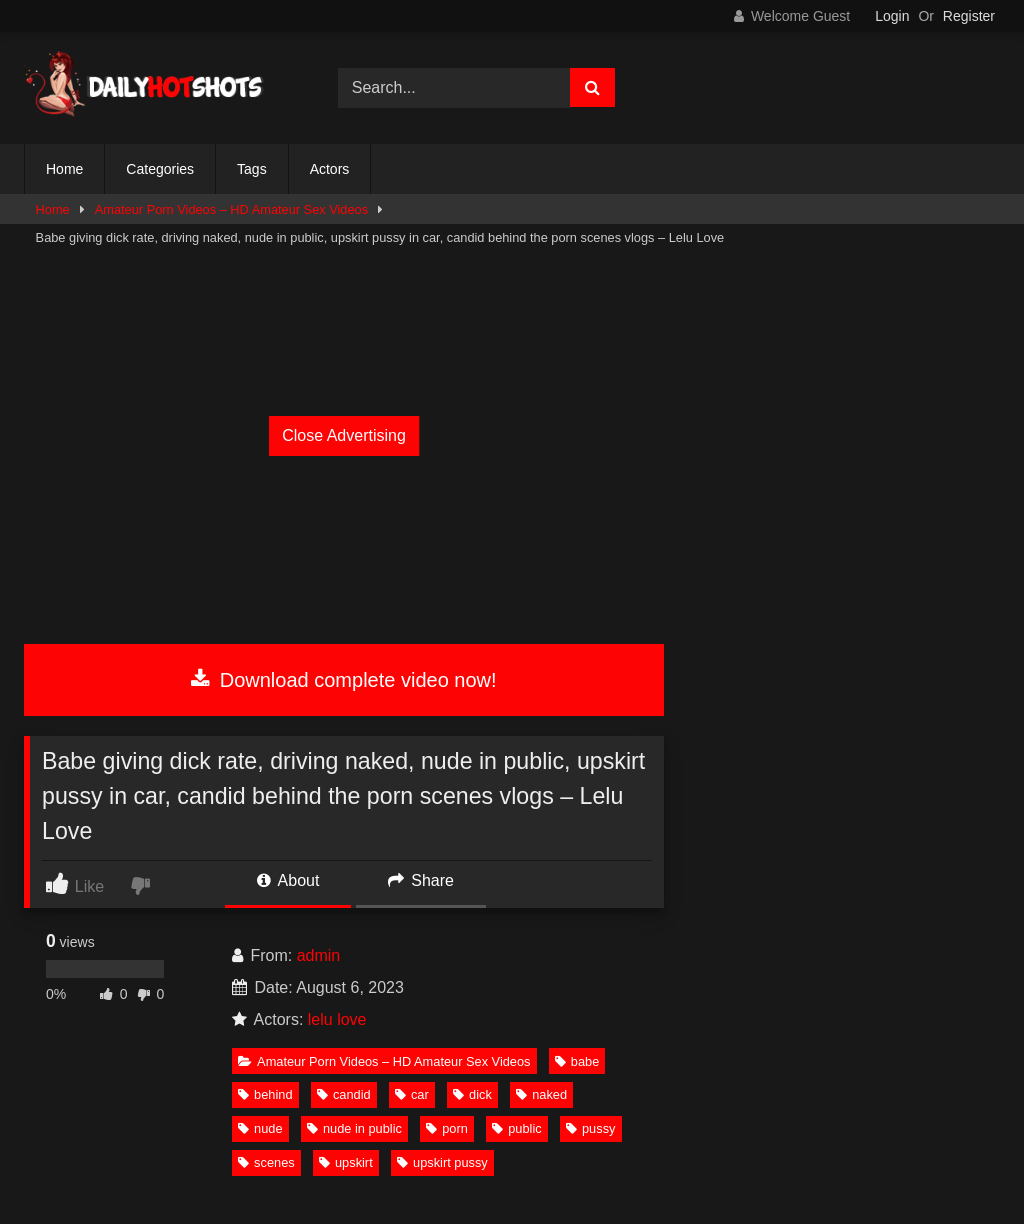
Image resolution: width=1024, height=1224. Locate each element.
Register (969, 16)
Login (892, 16)
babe (577, 1061)
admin (319, 955)
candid (344, 1094)
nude (260, 1128)
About (288, 880)
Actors (330, 169)
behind (265, 1094)
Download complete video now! (343, 680)
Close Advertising (344, 435)
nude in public (354, 1128)
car (412, 1094)
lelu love (337, 1019)
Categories (160, 169)
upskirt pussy (442, 1162)
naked (541, 1094)
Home (64, 169)
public (516, 1128)
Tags (252, 169)
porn (447, 1128)
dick (472, 1094)
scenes (266, 1162)
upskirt (346, 1162)
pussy (590, 1128)
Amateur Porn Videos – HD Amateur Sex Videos (231, 209)
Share (421, 880)
